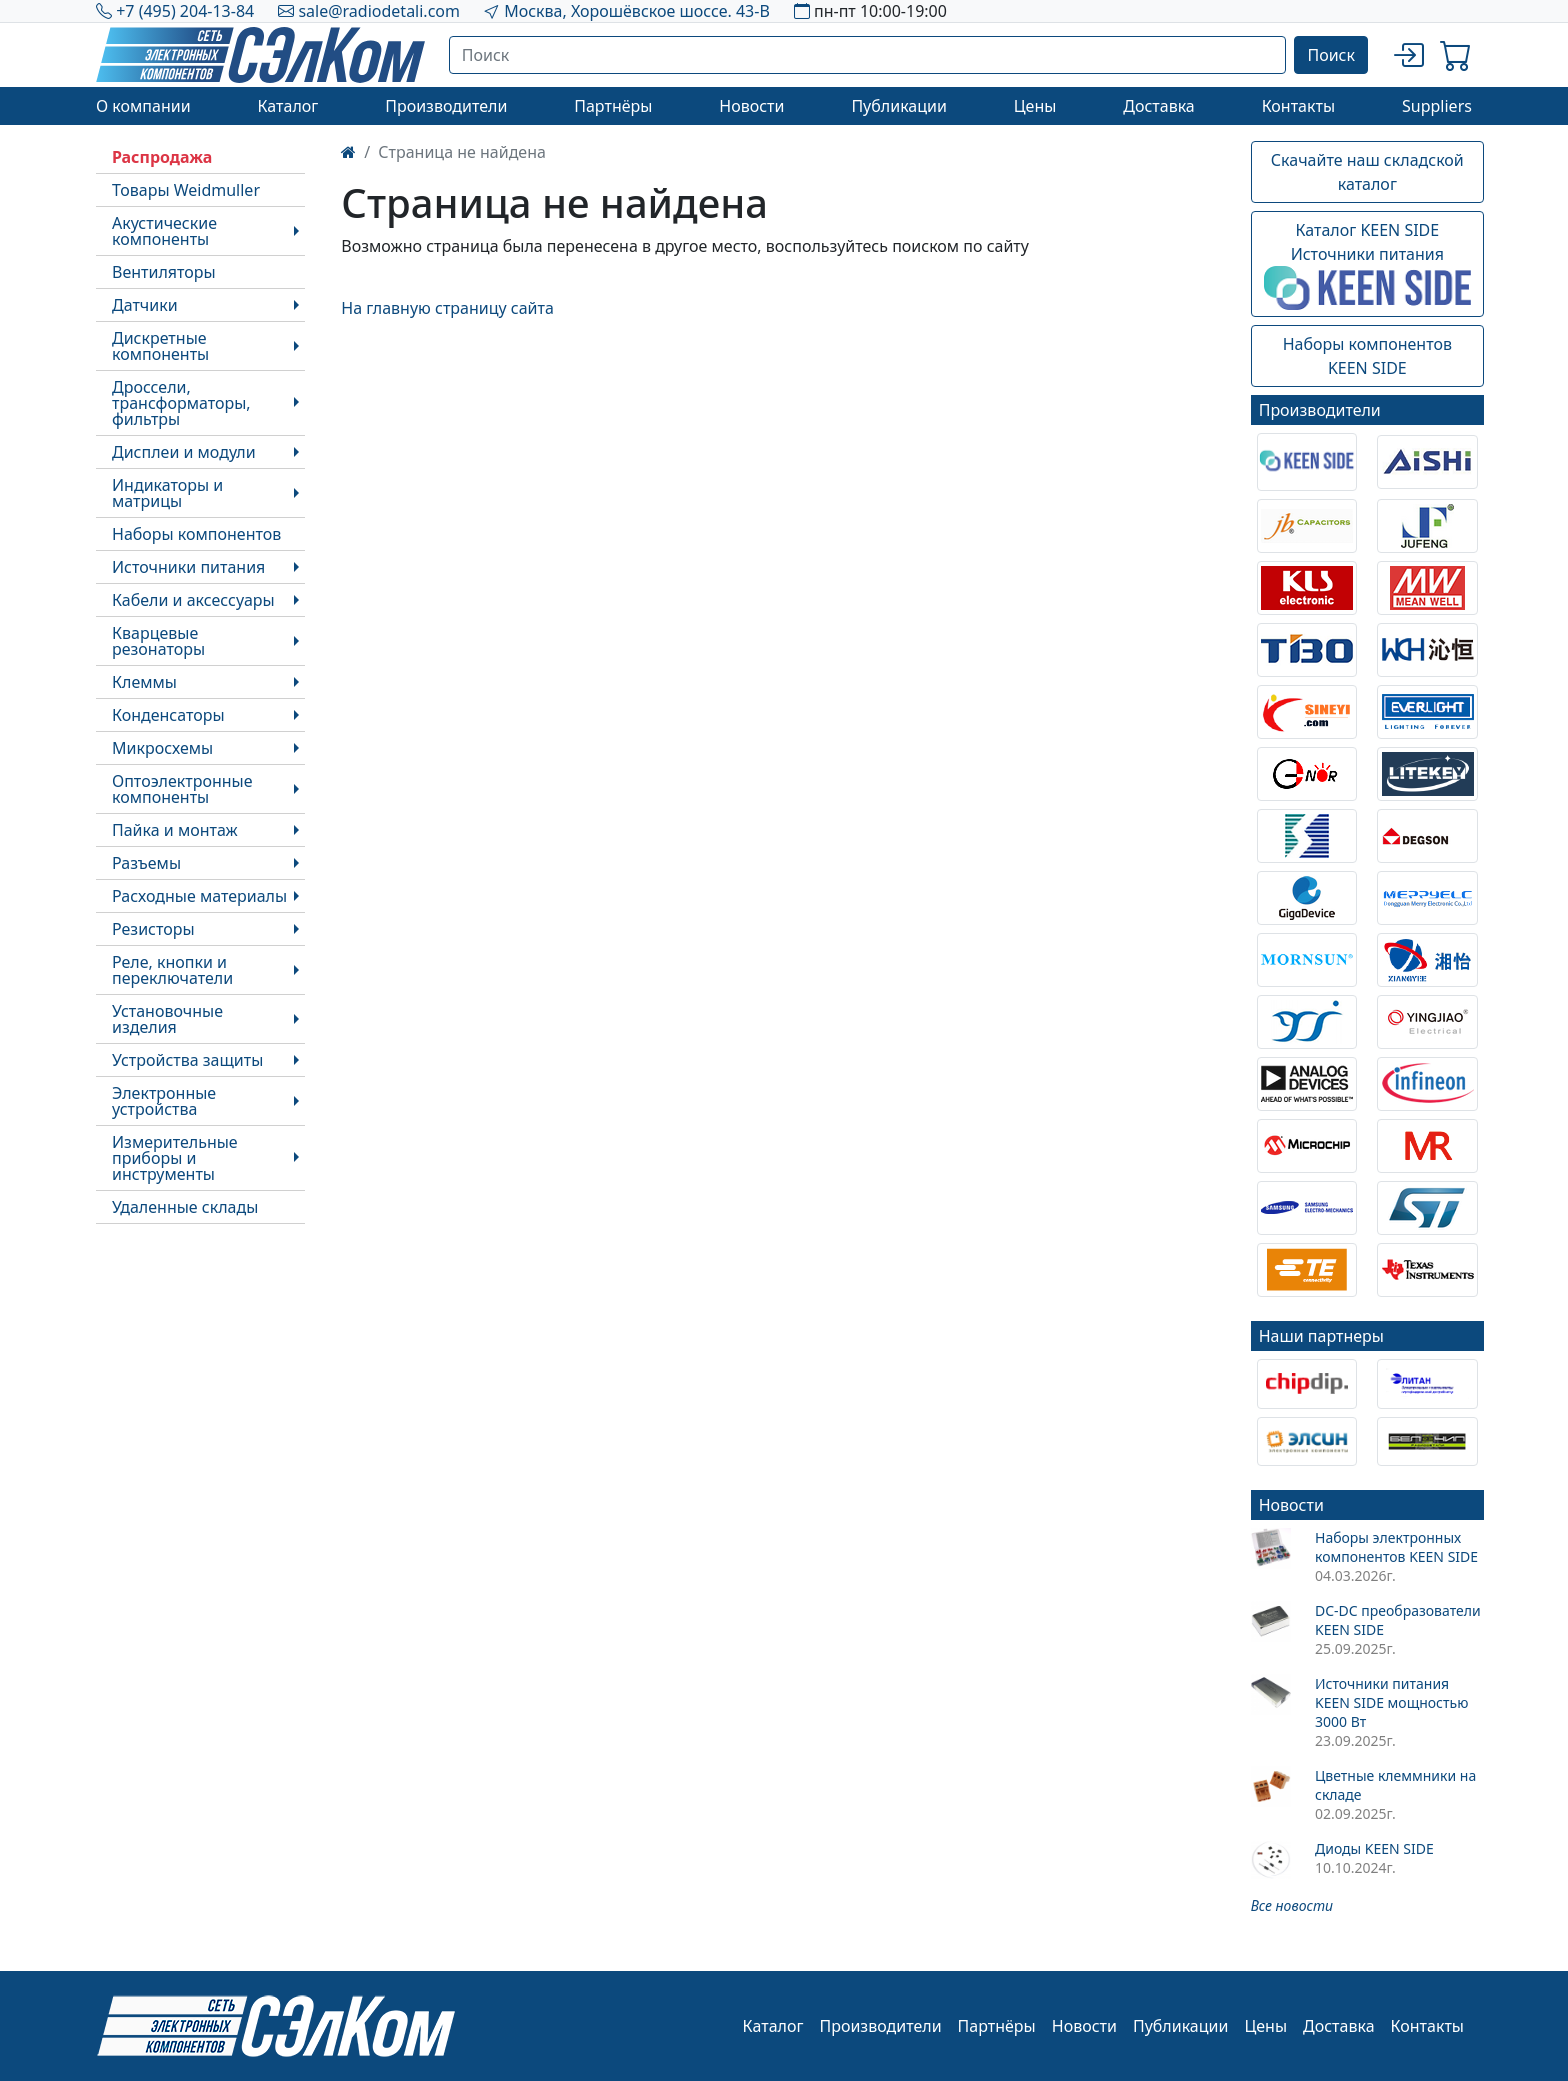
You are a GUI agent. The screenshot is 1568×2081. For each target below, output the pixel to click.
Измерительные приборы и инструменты (175, 1158)
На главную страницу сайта (447, 308)
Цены (1035, 106)
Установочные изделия (167, 1019)
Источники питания (188, 567)
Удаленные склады (185, 1207)
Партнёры (613, 106)
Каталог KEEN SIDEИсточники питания (1367, 265)
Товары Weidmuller (186, 190)
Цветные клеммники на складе (1395, 1785)
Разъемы (146, 863)
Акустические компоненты (164, 231)
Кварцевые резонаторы (158, 641)
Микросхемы (162, 748)
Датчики (145, 305)
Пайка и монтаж (175, 830)
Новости (751, 106)
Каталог (287, 106)
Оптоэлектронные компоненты (182, 789)
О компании (143, 106)
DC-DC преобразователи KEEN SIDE (1398, 1620)
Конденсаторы (168, 715)
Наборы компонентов (196, 534)
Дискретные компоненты (160, 346)
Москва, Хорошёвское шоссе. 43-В (637, 11)
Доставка (1159, 106)
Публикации (899, 106)
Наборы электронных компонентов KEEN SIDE (1396, 1547)
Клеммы (144, 682)
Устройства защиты (187, 1060)
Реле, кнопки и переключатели (172, 970)
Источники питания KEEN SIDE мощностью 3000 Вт (1391, 1702)
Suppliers (1437, 106)
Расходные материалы (199, 896)
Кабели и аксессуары (193, 600)
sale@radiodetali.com (379, 11)
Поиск (1331, 55)
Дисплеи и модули (184, 452)
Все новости (1292, 1905)
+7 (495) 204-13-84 (185, 11)
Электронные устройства (164, 1101)
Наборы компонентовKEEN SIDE (1367, 356)
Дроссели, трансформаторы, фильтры (181, 403)
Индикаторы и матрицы (167, 493)
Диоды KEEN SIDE (1374, 1848)
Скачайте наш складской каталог (1367, 172)
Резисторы (153, 929)
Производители (446, 106)
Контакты (1298, 106)
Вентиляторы (164, 272)
